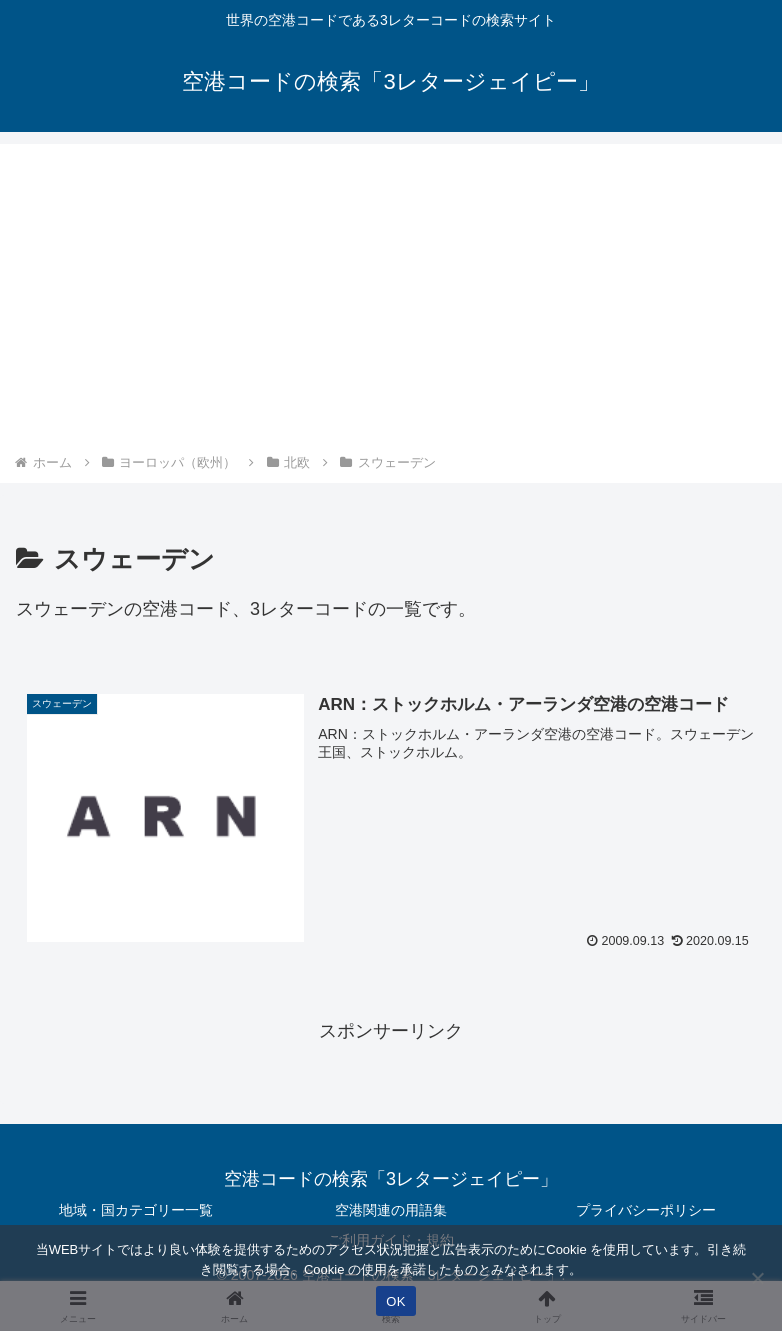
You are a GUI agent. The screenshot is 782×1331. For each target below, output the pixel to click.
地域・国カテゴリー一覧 (136, 1210)
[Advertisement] (391, 301)
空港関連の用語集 (391, 1210)
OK (395, 1301)
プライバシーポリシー (646, 1210)
